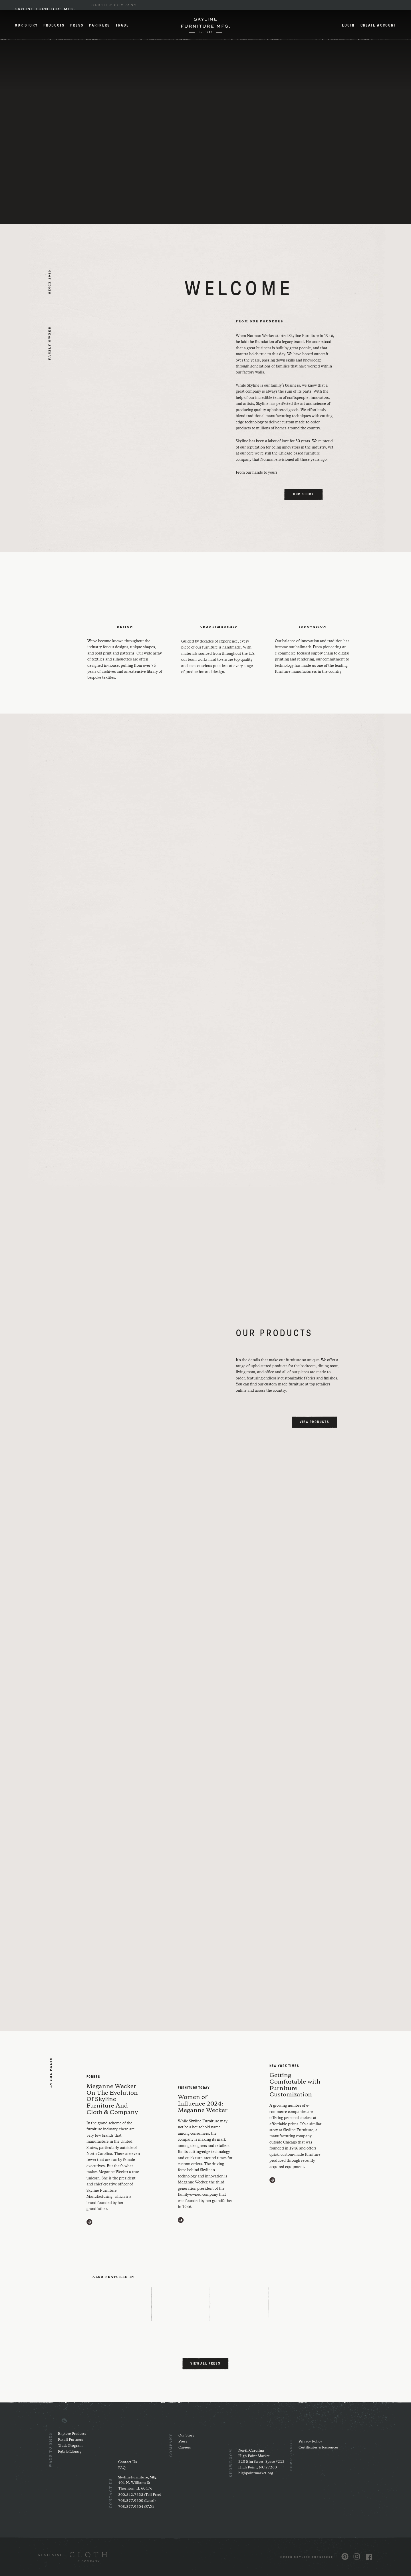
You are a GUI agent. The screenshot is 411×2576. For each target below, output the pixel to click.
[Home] (205, 25)
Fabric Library (70, 2451)
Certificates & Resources (319, 2447)
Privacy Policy (310, 2441)
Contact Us (127, 2462)
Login (348, 25)
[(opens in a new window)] (72, 2557)
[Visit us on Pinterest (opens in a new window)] (344, 2556)
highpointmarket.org (255, 2473)
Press (76, 25)
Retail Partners (70, 2439)
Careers (184, 2447)
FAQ (122, 2468)
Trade (122, 25)
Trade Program (70, 2445)
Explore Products (72, 2433)
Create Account (378, 25)
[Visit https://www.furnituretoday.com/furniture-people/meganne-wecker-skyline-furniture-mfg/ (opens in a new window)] (181, 2220)
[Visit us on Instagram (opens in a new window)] (356, 2556)
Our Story (26, 25)
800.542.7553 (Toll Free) (139, 2494)
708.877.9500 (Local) (137, 2500)
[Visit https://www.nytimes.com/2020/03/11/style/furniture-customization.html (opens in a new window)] (272, 2180)
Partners (99, 25)
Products (54, 25)
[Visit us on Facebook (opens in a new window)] (369, 2557)
